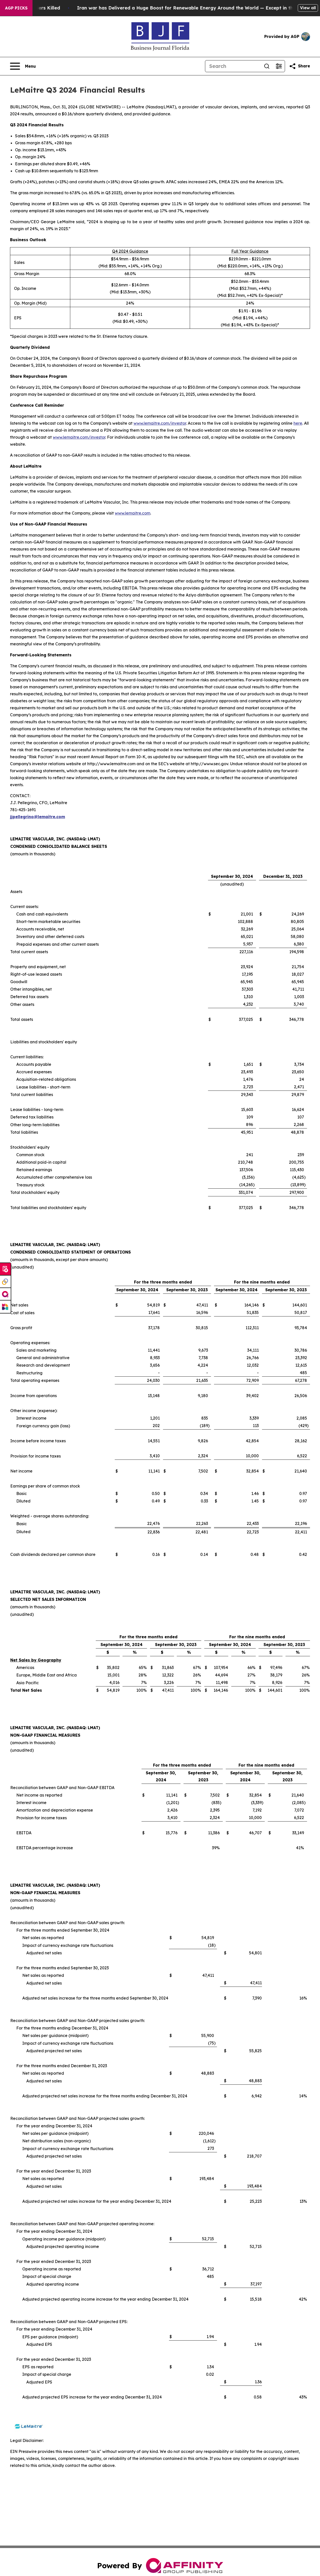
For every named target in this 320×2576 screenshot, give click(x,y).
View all (308, 7)
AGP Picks (16, 7)
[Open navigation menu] (23, 66)
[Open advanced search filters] (279, 66)
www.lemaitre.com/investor (160, 423)
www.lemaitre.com (132, 513)
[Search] (233, 66)
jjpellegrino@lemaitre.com (37, 816)
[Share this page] (299, 66)
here (298, 423)
